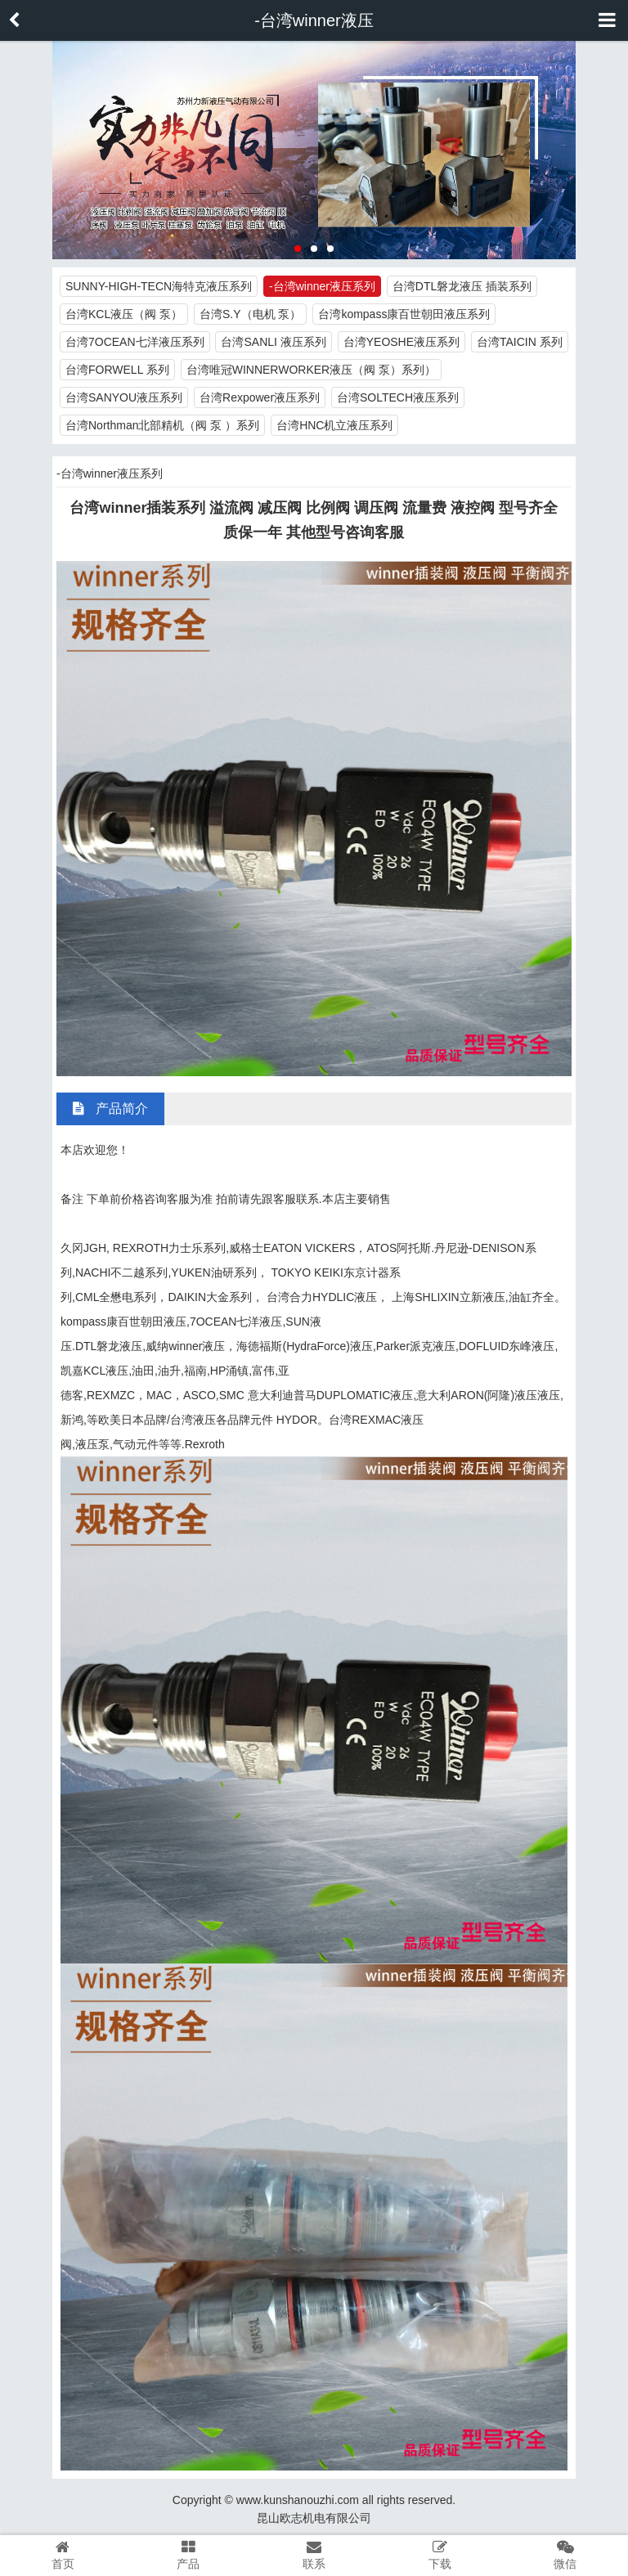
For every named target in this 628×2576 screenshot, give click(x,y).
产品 (189, 2554)
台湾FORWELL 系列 (117, 369)
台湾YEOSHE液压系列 (401, 341)
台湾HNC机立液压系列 (334, 425)
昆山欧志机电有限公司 (314, 2517)
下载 (440, 2554)
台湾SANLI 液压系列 (273, 341)
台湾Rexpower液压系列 (260, 397)
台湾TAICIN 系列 (520, 341)
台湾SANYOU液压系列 (123, 397)
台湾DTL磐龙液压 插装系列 (462, 286)
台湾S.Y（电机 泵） (250, 314)
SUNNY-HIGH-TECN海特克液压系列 (158, 286)
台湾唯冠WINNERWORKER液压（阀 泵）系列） (311, 369)
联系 (314, 2554)
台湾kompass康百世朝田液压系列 (404, 314)
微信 (565, 2554)
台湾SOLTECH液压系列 (398, 397)
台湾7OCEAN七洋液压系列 (134, 341)
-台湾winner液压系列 (322, 286)
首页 (63, 2554)
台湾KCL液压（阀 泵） (123, 314)
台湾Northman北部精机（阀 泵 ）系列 (162, 425)
